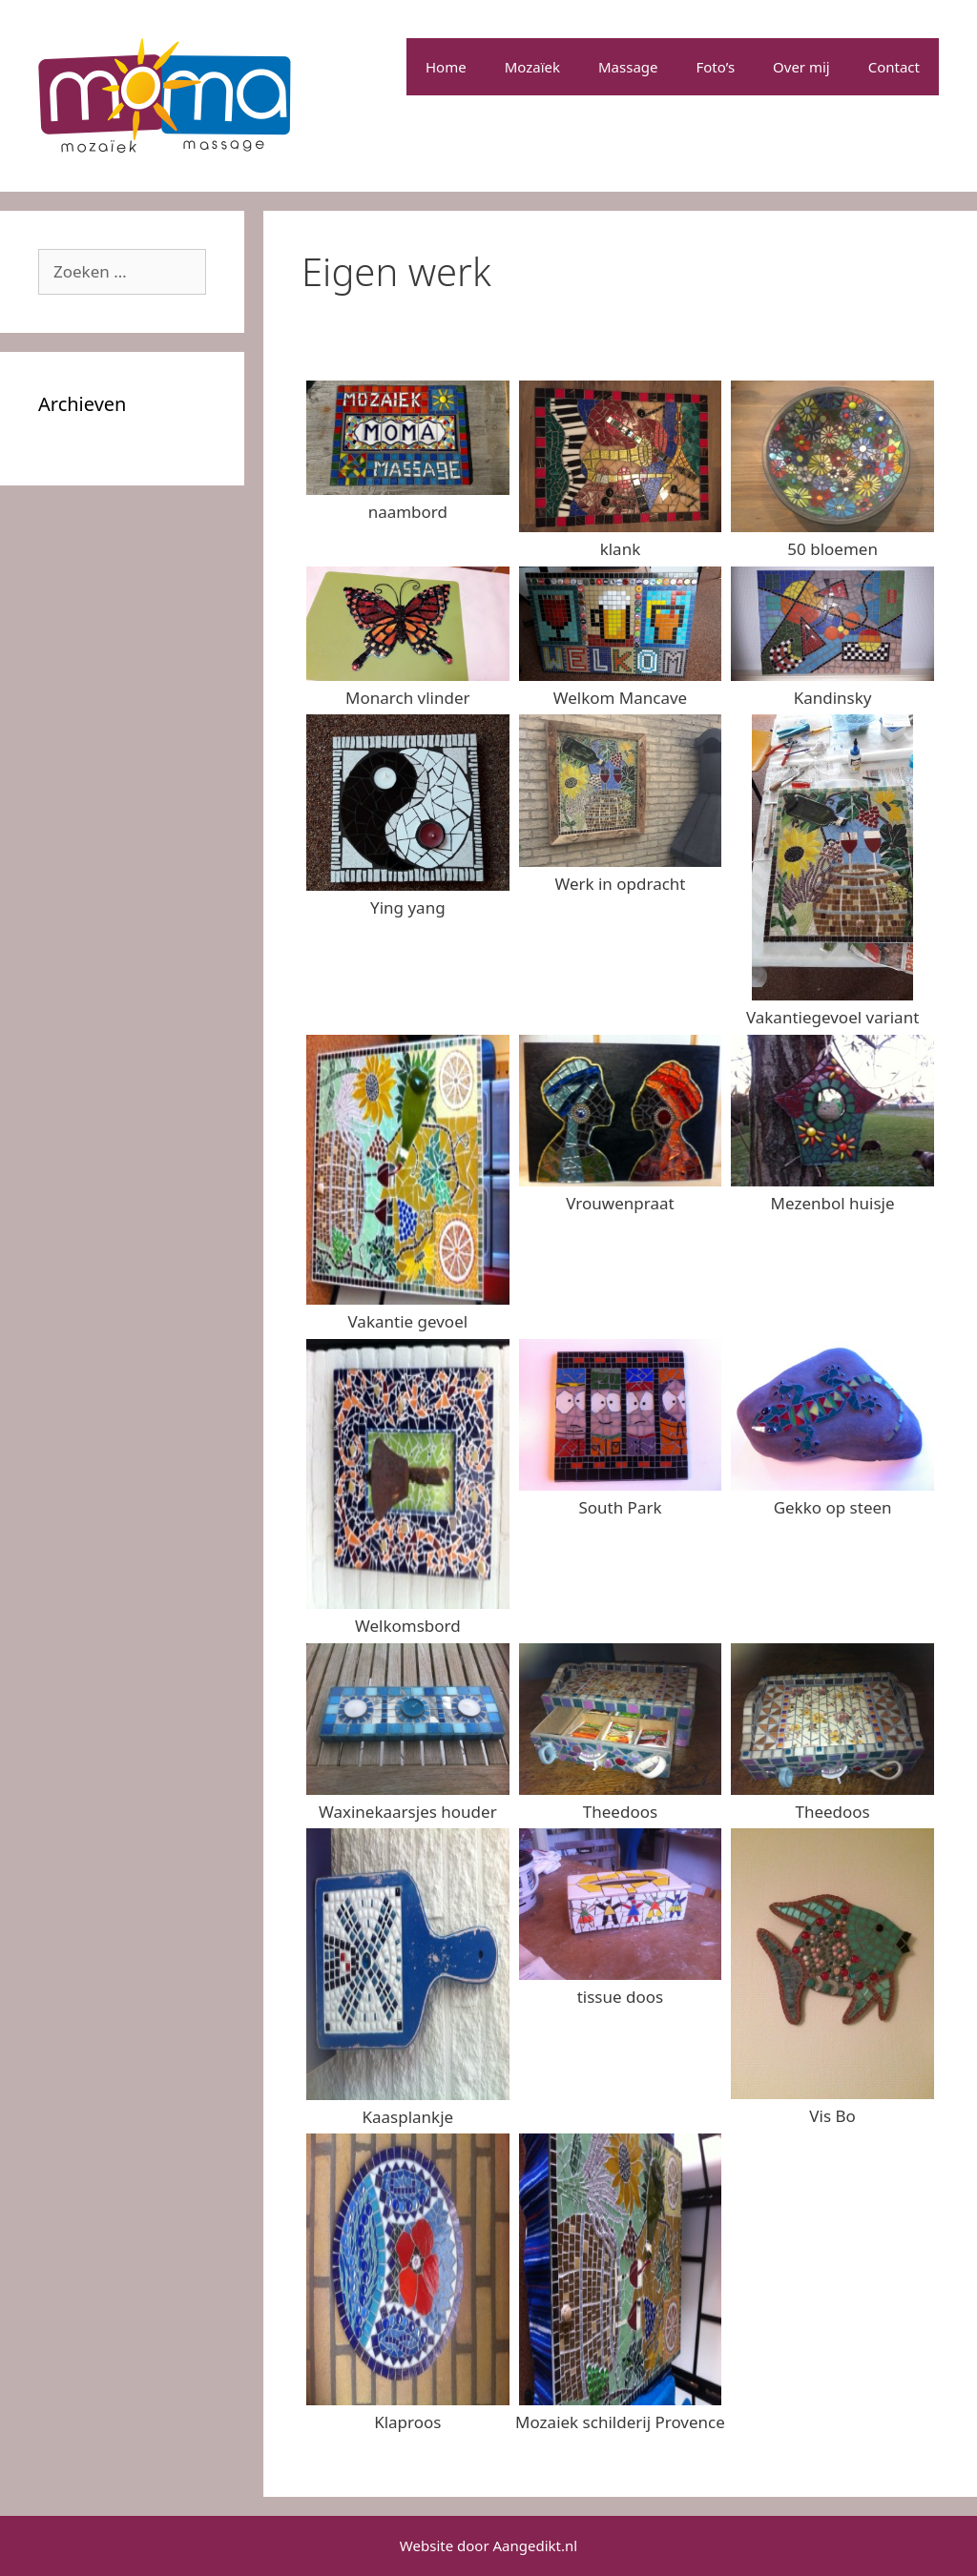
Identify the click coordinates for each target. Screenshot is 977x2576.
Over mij (801, 66)
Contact (894, 66)
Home (446, 66)
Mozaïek (532, 66)
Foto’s (716, 66)
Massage (628, 66)
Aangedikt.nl (535, 2545)
